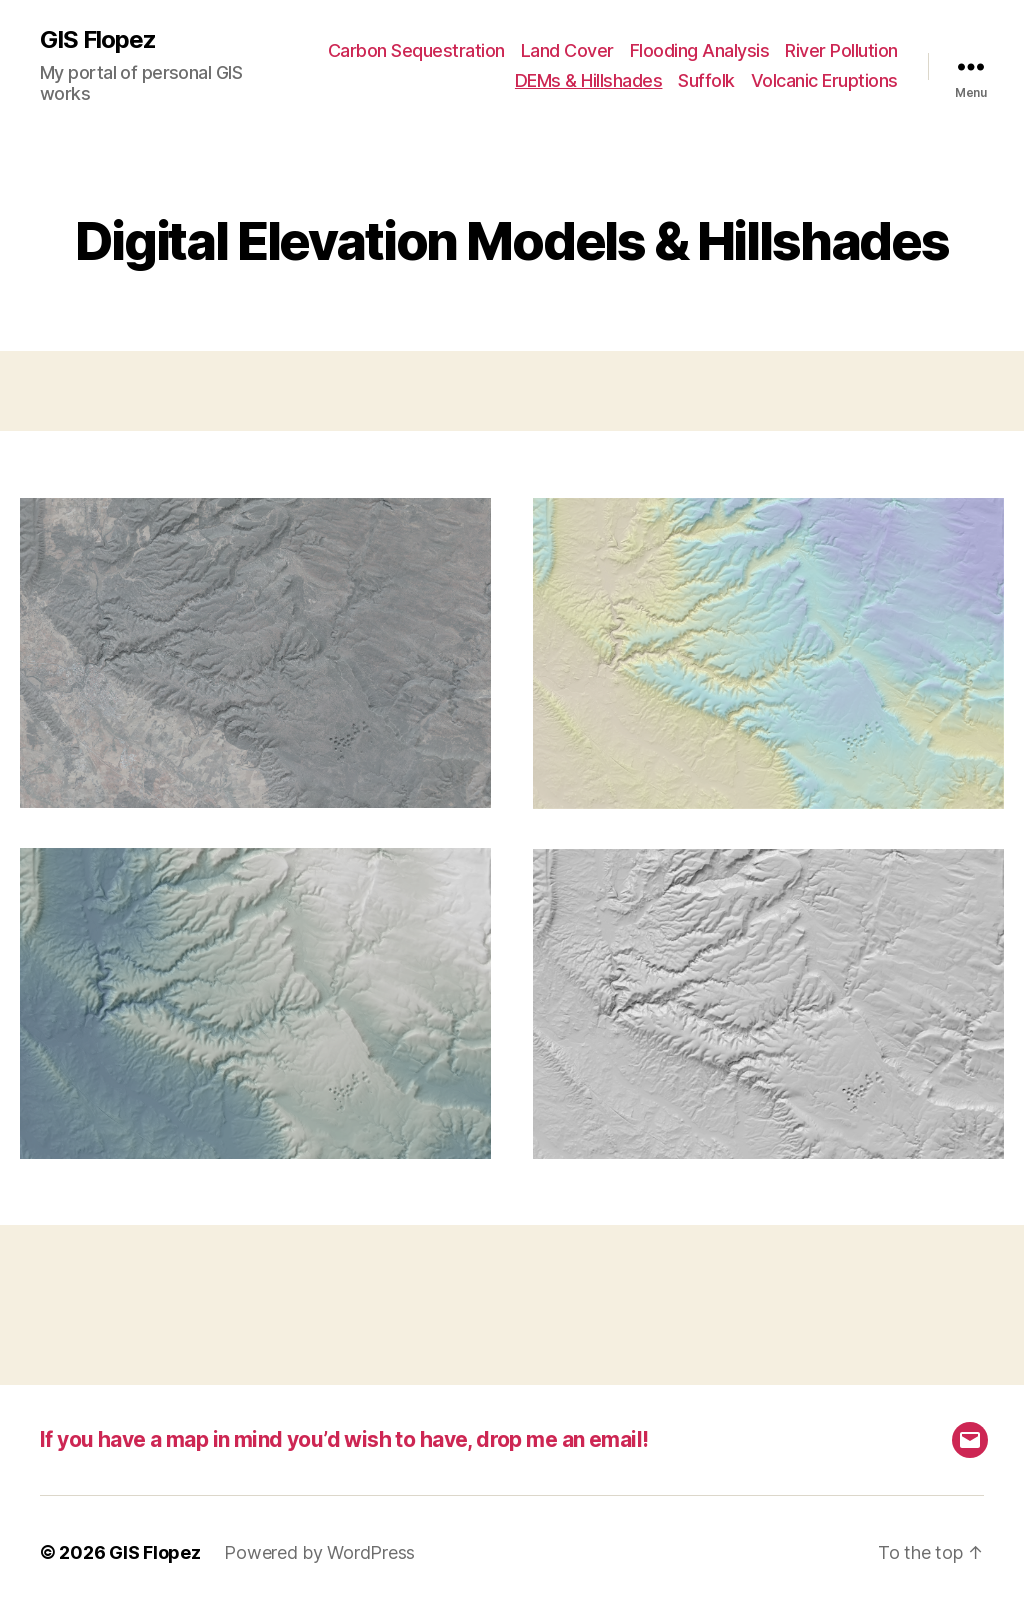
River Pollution (841, 50)
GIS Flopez (98, 40)
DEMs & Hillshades (589, 80)
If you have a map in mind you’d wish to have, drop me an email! (344, 1439)
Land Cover (567, 50)
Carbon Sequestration (416, 50)
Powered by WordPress (319, 1552)
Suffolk (706, 80)
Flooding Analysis (700, 50)
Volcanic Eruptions (824, 80)
